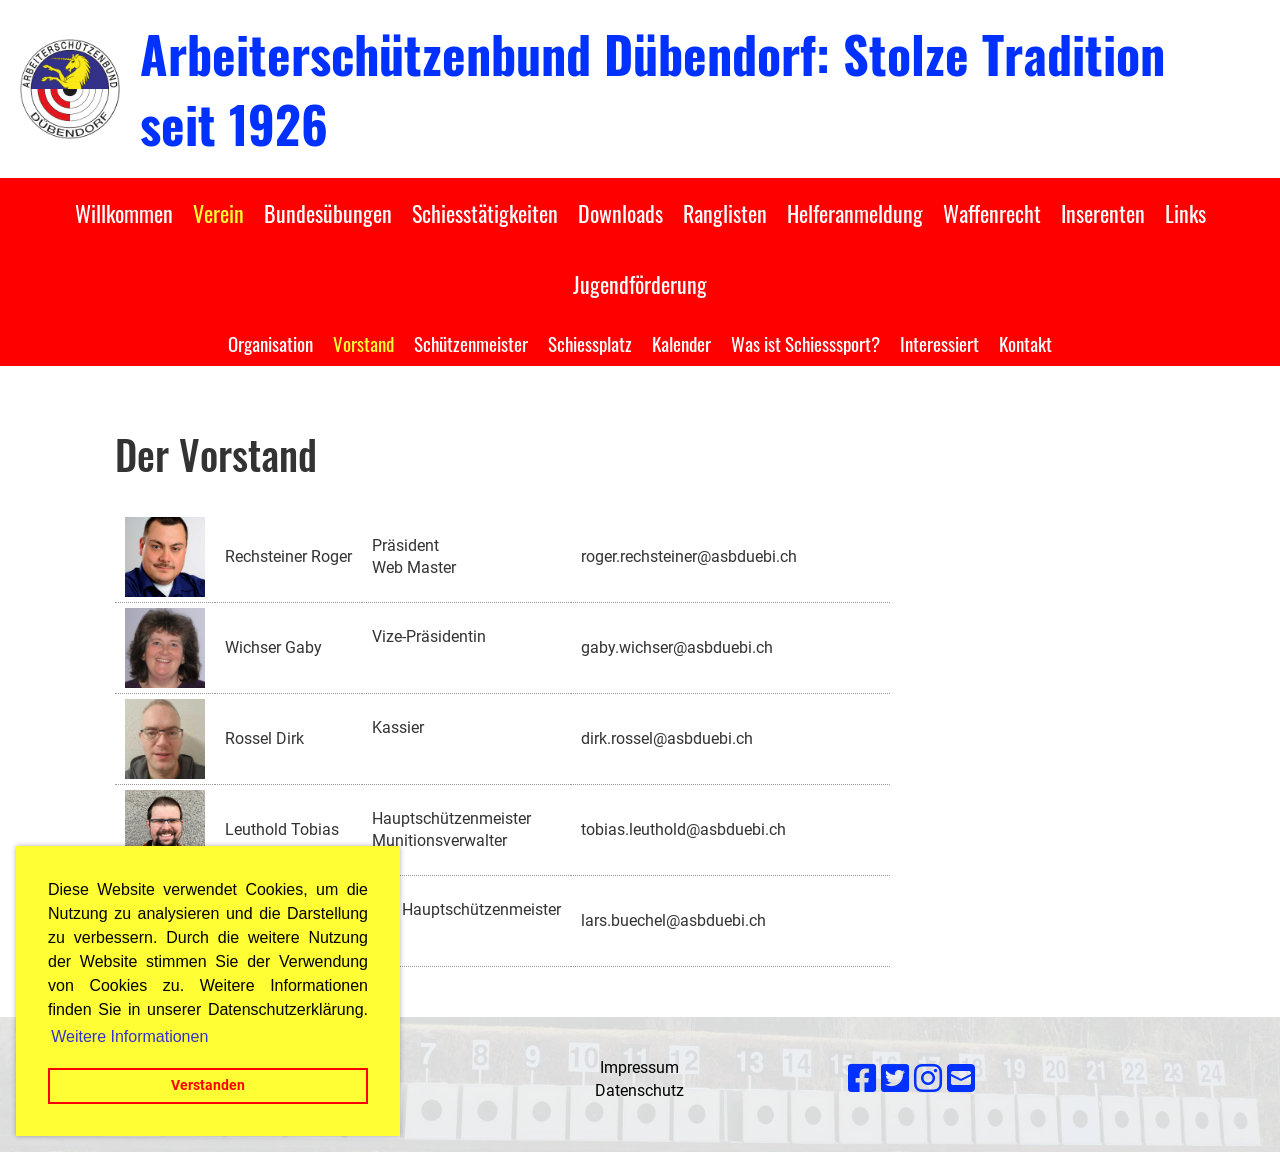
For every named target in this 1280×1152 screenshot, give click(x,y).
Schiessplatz (590, 343)
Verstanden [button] (208, 1085)
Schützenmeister (471, 343)
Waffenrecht (992, 213)
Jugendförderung (640, 284)
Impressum (639, 1067)
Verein (218, 213)
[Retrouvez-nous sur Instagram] (928, 1079)
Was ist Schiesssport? (805, 343)
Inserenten (1103, 213)
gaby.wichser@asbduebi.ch (677, 647)
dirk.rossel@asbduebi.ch (667, 738)
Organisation (270, 343)
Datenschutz (639, 1090)
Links (1185, 213)
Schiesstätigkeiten (485, 213)
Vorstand (363, 343)
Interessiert (939, 343)
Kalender (681, 343)
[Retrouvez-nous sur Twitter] (895, 1079)
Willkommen (124, 213)
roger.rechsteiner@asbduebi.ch (689, 556)
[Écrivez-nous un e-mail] (961, 1079)
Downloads (620, 213)
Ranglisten (725, 213)
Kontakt (1025, 343)
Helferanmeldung (855, 213)
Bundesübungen (328, 213)
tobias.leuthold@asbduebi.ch (683, 829)
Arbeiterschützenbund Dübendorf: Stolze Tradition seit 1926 (652, 88)
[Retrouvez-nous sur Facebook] (862, 1079)
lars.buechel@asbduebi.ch (673, 920)
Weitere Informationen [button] (129, 1036)
